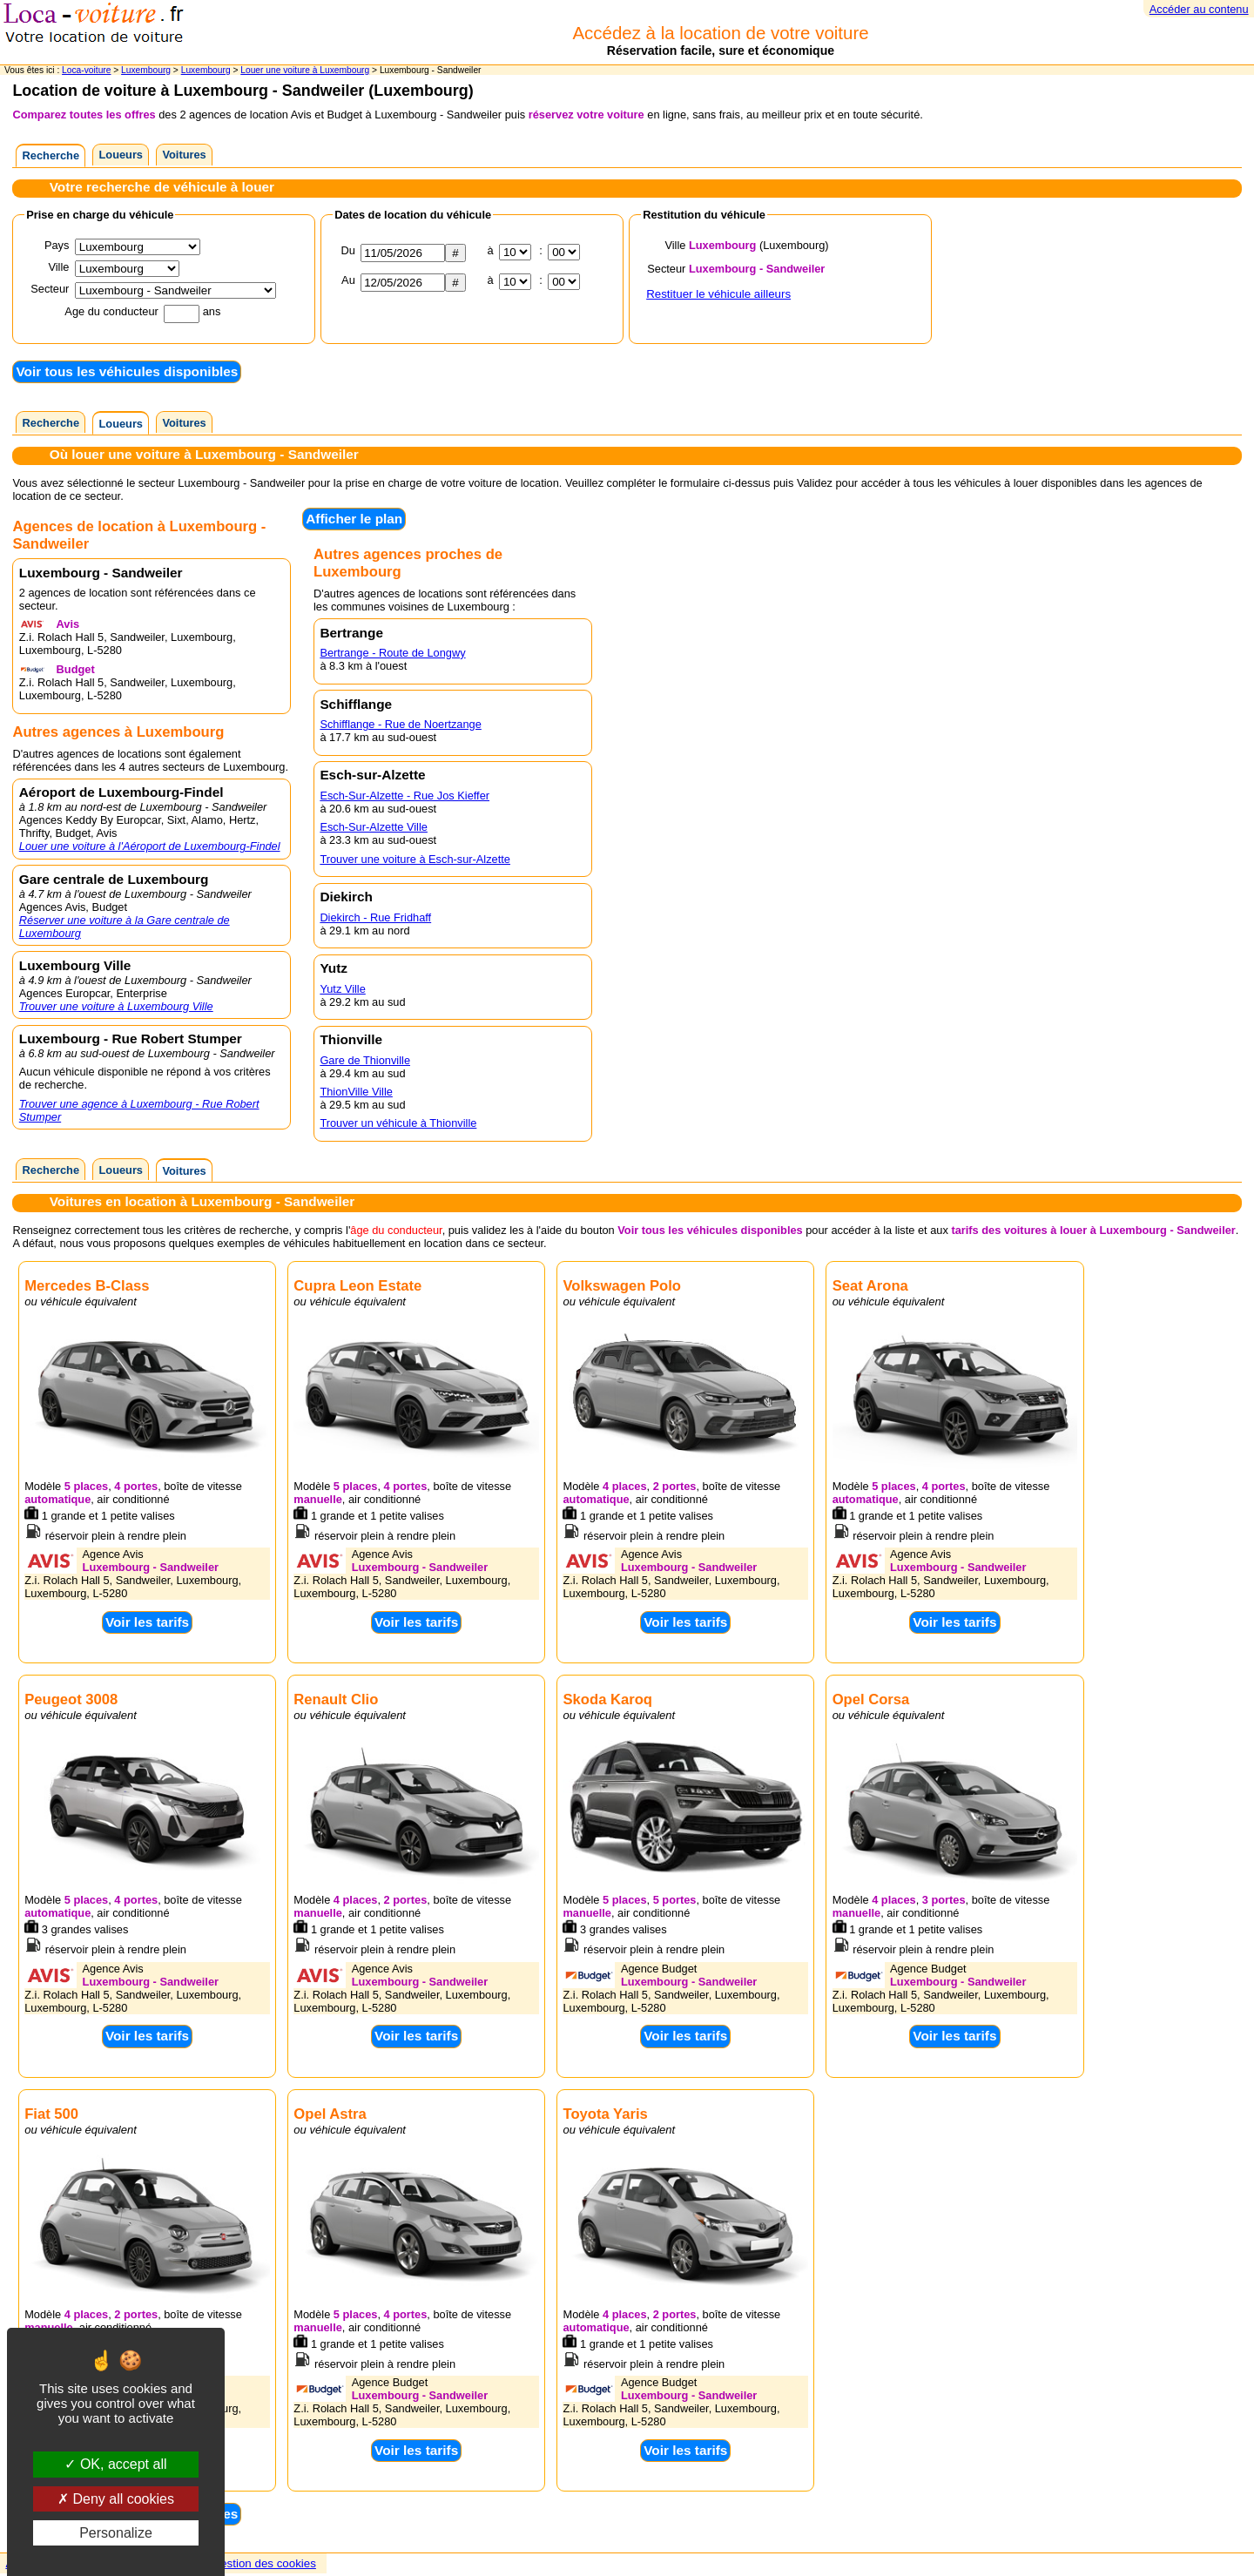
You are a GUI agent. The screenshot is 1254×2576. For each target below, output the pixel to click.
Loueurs (121, 154)
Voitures (184, 154)
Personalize (115, 2532)
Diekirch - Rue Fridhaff (375, 917)
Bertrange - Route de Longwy (392, 652)
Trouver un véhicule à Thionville (398, 1123)
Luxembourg (146, 70)
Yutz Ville (342, 988)
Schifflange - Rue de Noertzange (400, 724)
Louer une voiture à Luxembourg (304, 70)
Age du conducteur (111, 311)
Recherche (51, 155)
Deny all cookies (115, 2499)
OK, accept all (115, 2464)
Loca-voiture (86, 70)
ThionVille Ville (356, 1091)
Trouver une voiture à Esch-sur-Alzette (415, 859)
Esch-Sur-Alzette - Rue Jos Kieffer (404, 795)
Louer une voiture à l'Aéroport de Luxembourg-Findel (149, 846)
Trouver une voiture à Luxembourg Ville (116, 1006)
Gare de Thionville (365, 1060)
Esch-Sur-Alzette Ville (374, 826)
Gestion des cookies (264, 2563)
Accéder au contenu (1199, 9)
